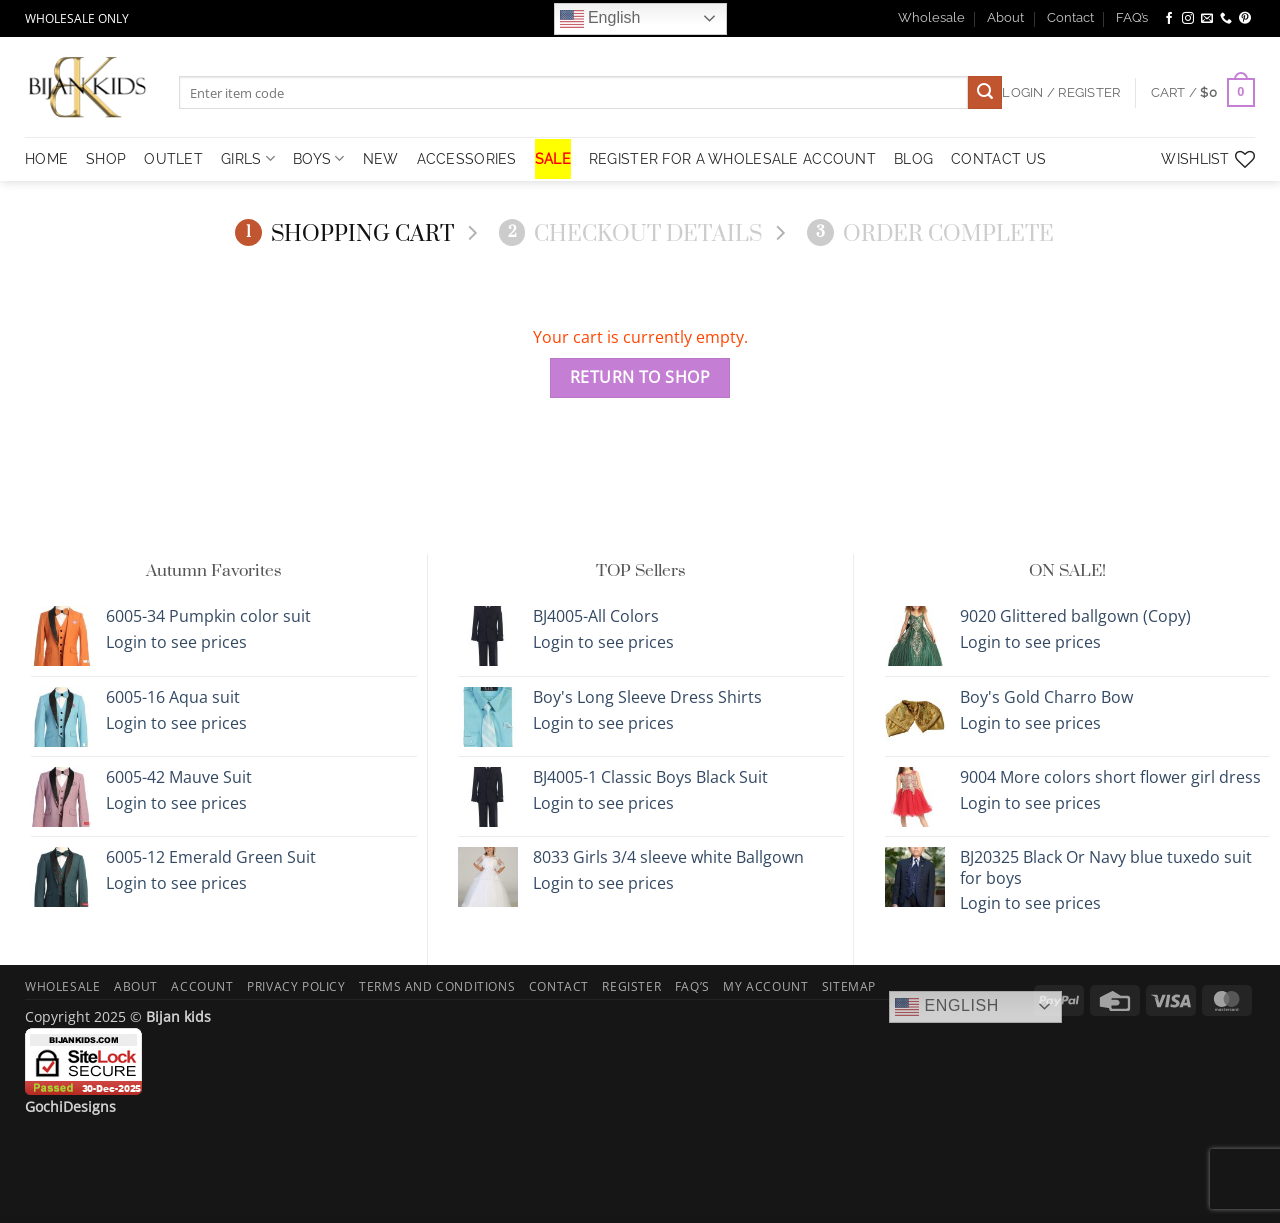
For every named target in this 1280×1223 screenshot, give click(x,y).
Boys (319, 158)
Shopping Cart (344, 233)
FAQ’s (1132, 17)
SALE (553, 158)
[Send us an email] (1207, 19)
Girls (248, 158)
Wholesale (931, 17)
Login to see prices (176, 642)
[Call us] (1226, 19)
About (1005, 17)
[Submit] (985, 93)
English (600, 19)
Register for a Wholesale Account (732, 158)
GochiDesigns (70, 1106)
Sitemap (849, 986)
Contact (1070, 17)
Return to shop (640, 377)
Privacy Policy (296, 986)
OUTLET (173, 158)
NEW (381, 158)
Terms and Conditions (437, 986)
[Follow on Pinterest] (1245, 19)
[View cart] (1203, 93)
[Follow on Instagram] (1188, 19)
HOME (46, 158)
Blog (913, 158)
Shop (106, 158)
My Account (765, 986)
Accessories (467, 158)
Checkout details (631, 233)
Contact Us (998, 158)
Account (202, 986)
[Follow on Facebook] (1169, 19)
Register (631, 986)
